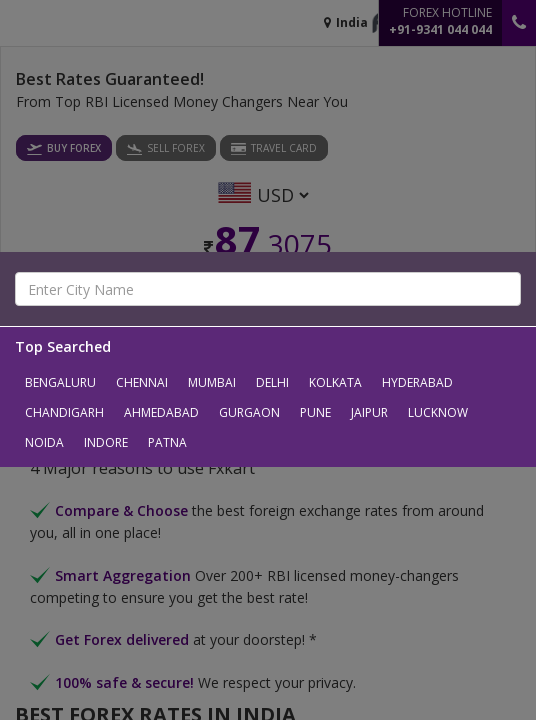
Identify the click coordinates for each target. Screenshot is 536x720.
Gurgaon (249, 412)
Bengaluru (60, 382)
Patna (167, 442)
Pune (315, 412)
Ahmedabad (161, 412)
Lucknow (438, 412)
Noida (44, 442)
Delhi (272, 382)
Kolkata (335, 382)
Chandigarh (64, 412)
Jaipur (369, 412)
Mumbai (212, 382)
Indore (106, 442)
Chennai (142, 382)
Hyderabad (417, 382)
